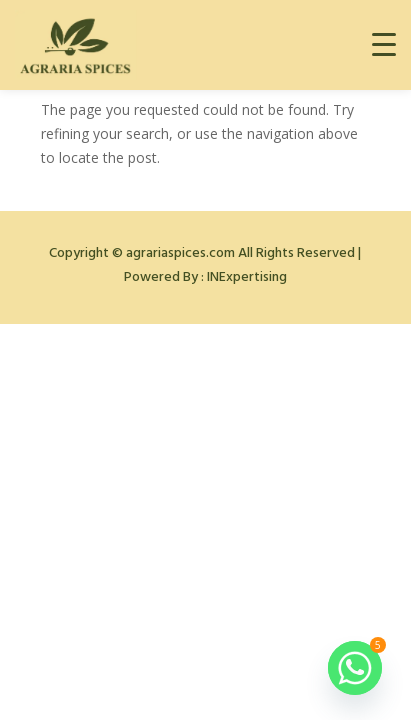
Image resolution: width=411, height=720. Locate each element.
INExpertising (247, 277)
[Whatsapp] (355, 668)
